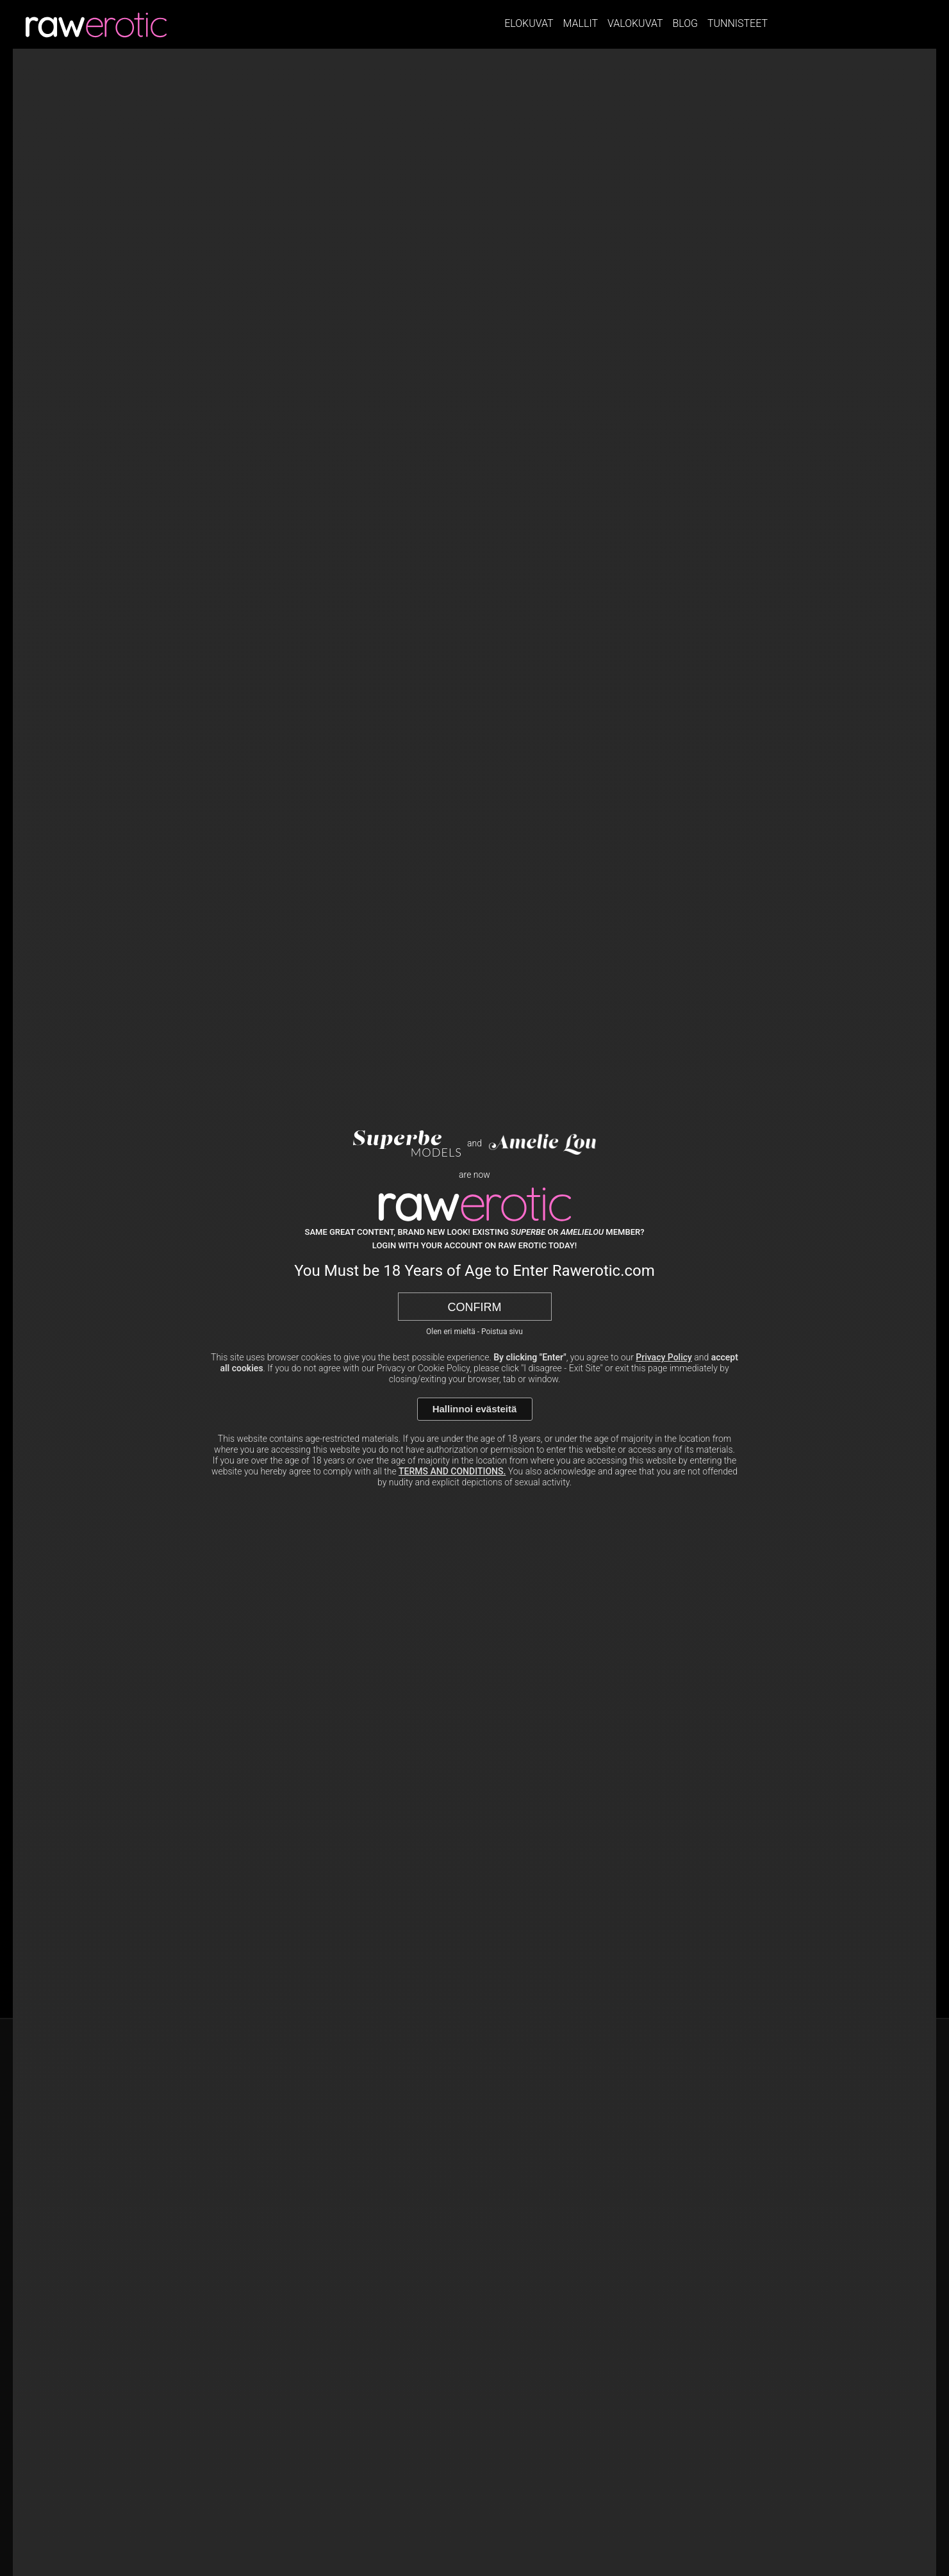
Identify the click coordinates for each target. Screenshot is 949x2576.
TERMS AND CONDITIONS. (452, 1471)
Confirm (475, 1307)
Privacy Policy (664, 1357)
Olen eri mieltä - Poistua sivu (474, 1331)
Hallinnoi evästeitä (475, 1408)
